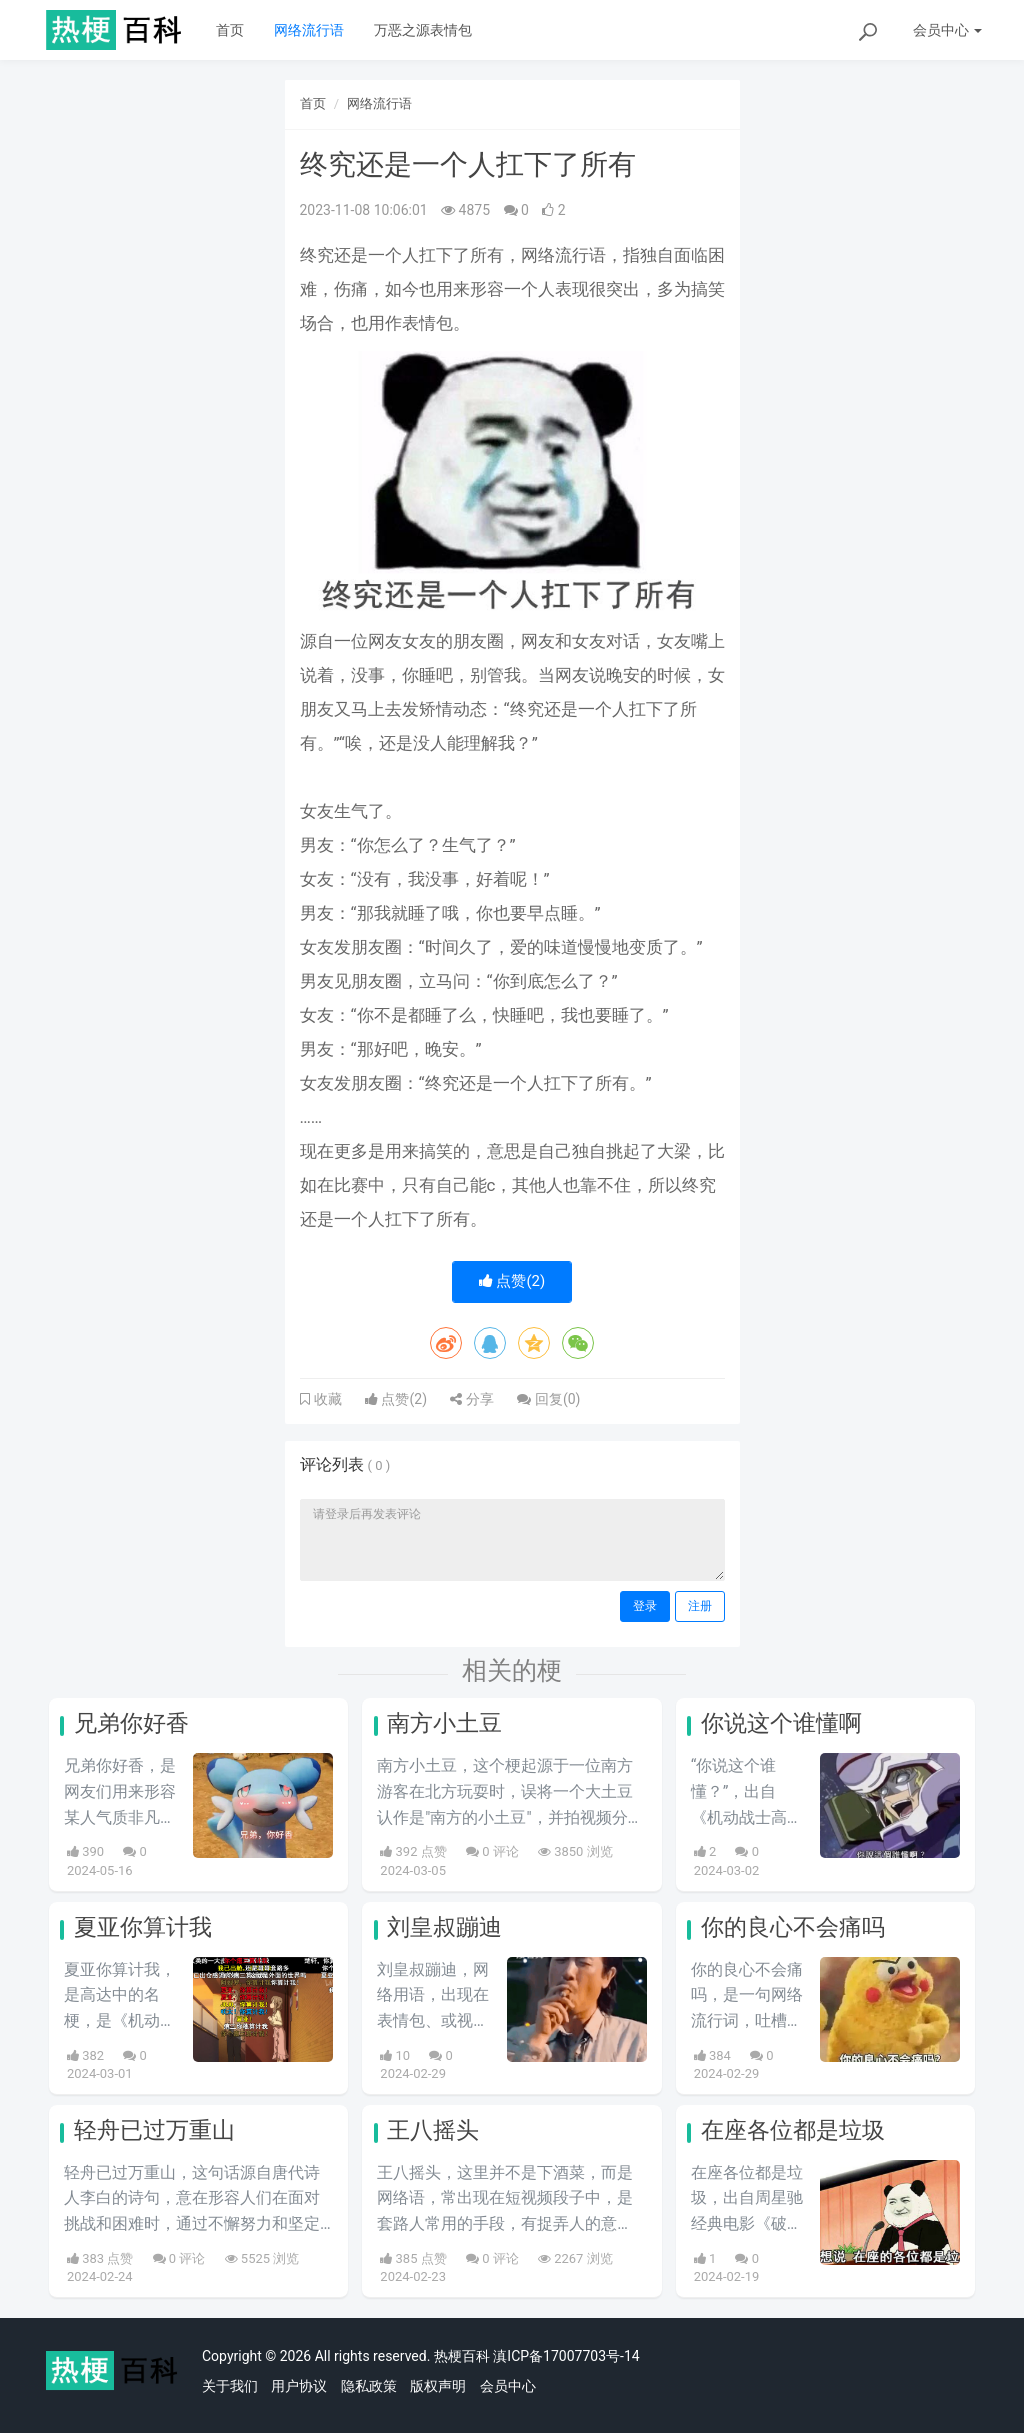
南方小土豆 (444, 1723)
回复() (548, 1399)
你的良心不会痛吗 (793, 1927)
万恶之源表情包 (423, 30)
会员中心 (508, 2386)
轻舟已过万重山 (154, 2130)
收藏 (326, 1399)
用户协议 (299, 2386)
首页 (230, 30)
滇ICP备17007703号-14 (566, 2356)
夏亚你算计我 (143, 1927)
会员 (947, 30)
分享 (471, 1399)
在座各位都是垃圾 (793, 2130)
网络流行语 (309, 30)
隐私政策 (369, 2386)
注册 (700, 1606)
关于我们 (230, 2386)
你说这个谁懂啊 (781, 1723)
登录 (645, 1606)
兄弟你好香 (131, 1723)
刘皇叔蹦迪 (444, 1927)
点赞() (512, 1281)
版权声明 (438, 2386)
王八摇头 (433, 2130)
